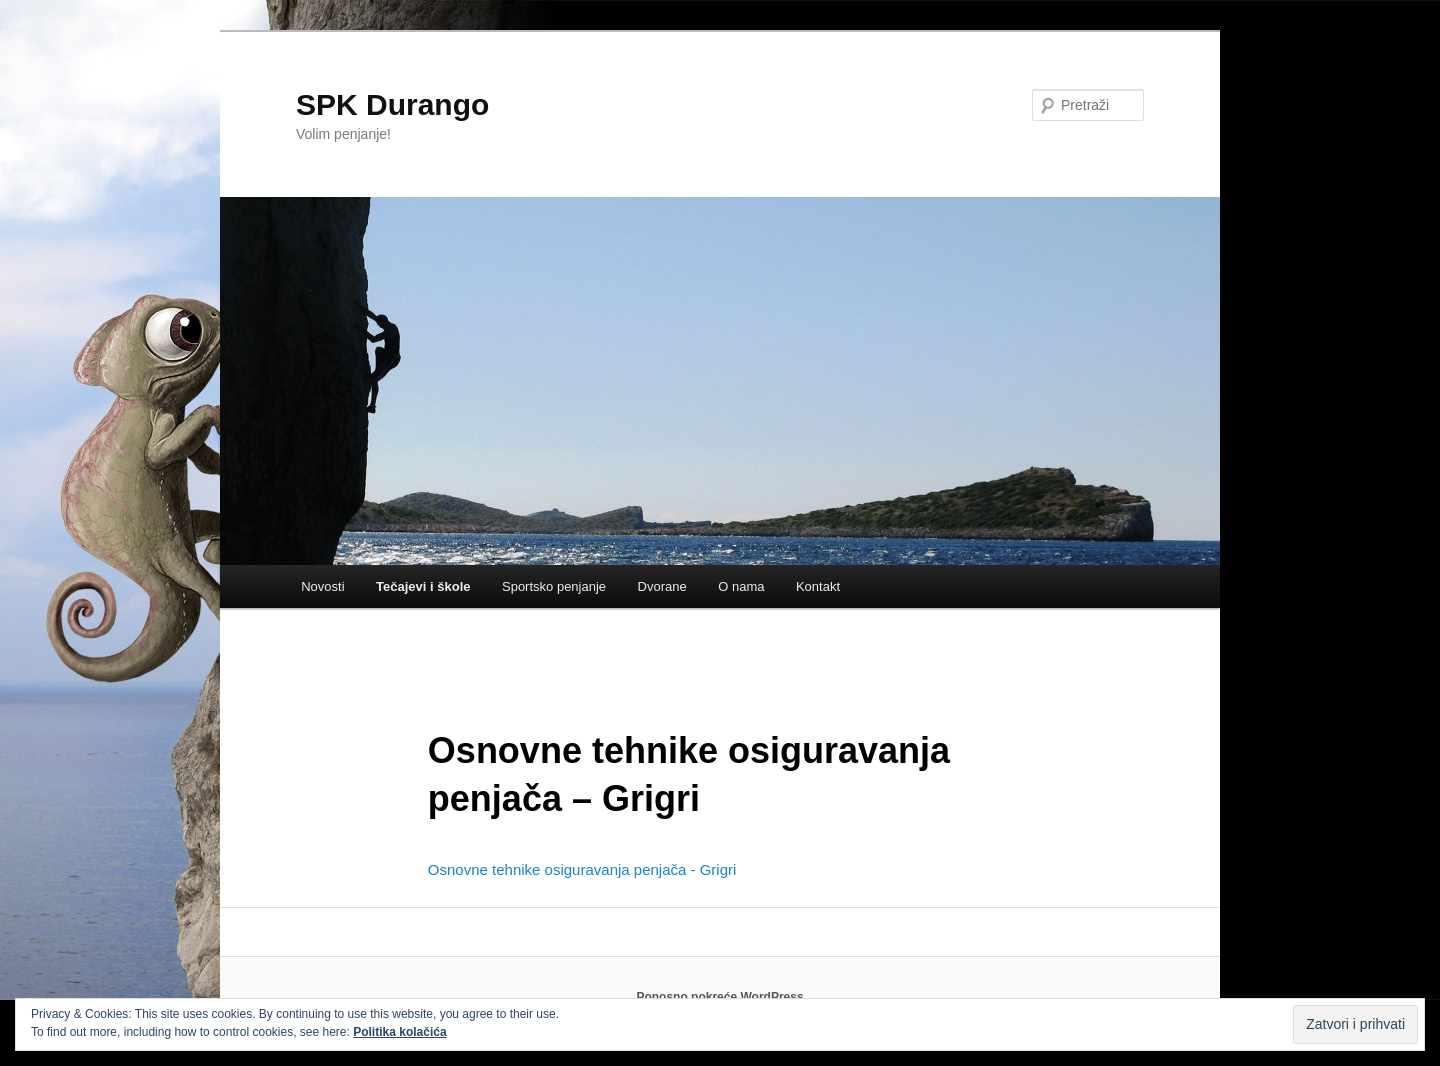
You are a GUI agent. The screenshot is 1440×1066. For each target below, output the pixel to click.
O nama (741, 586)
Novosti (322, 586)
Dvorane (662, 586)
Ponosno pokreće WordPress (719, 997)
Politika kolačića (399, 1032)
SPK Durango (392, 104)
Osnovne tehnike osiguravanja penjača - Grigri (582, 869)
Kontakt (818, 586)
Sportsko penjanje (554, 586)
